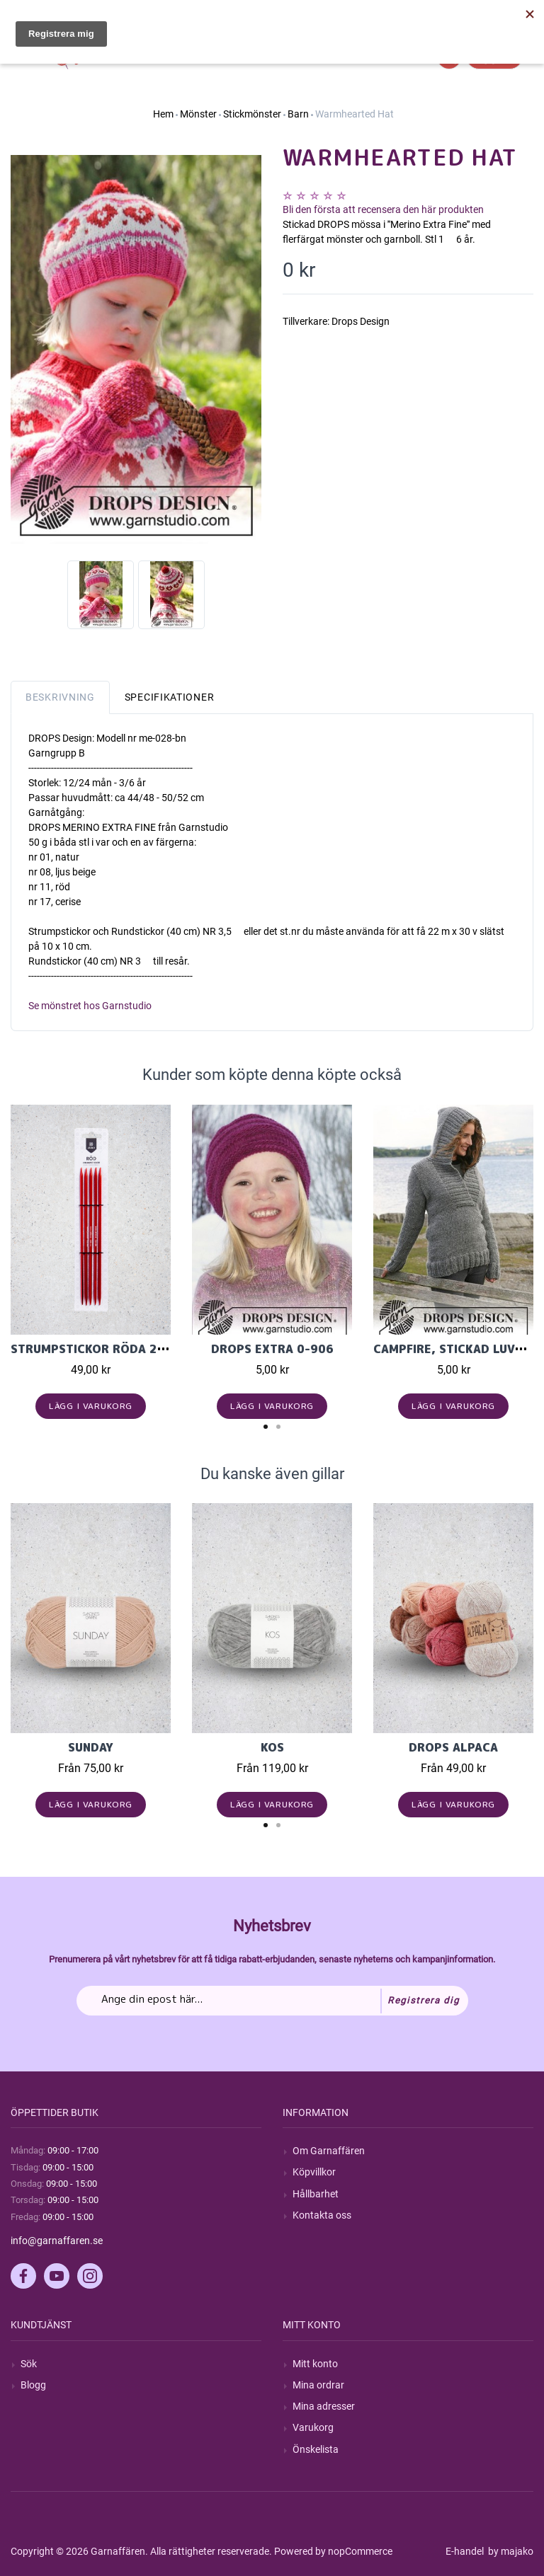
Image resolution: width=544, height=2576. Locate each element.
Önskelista (316, 2449)
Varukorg (313, 2427)
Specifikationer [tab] (170, 697)
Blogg (33, 2385)
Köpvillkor (314, 2172)
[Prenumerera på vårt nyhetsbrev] (272, 2000)
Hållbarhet (316, 2194)
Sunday (90, 1747)
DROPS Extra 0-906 (272, 1349)
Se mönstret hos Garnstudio (90, 1005)
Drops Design (361, 321)
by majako (509, 2551)
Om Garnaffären (329, 2150)
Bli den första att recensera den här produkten (383, 209)
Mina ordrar (318, 2385)
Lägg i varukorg (91, 1406)
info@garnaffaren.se (57, 2240)
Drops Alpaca (453, 1747)
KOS (272, 1747)
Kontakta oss (322, 2215)
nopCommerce (360, 2551)
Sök (29, 2363)
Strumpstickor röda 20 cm (98, 1349)
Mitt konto (315, 2363)
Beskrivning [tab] (60, 697)
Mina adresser (324, 2406)
